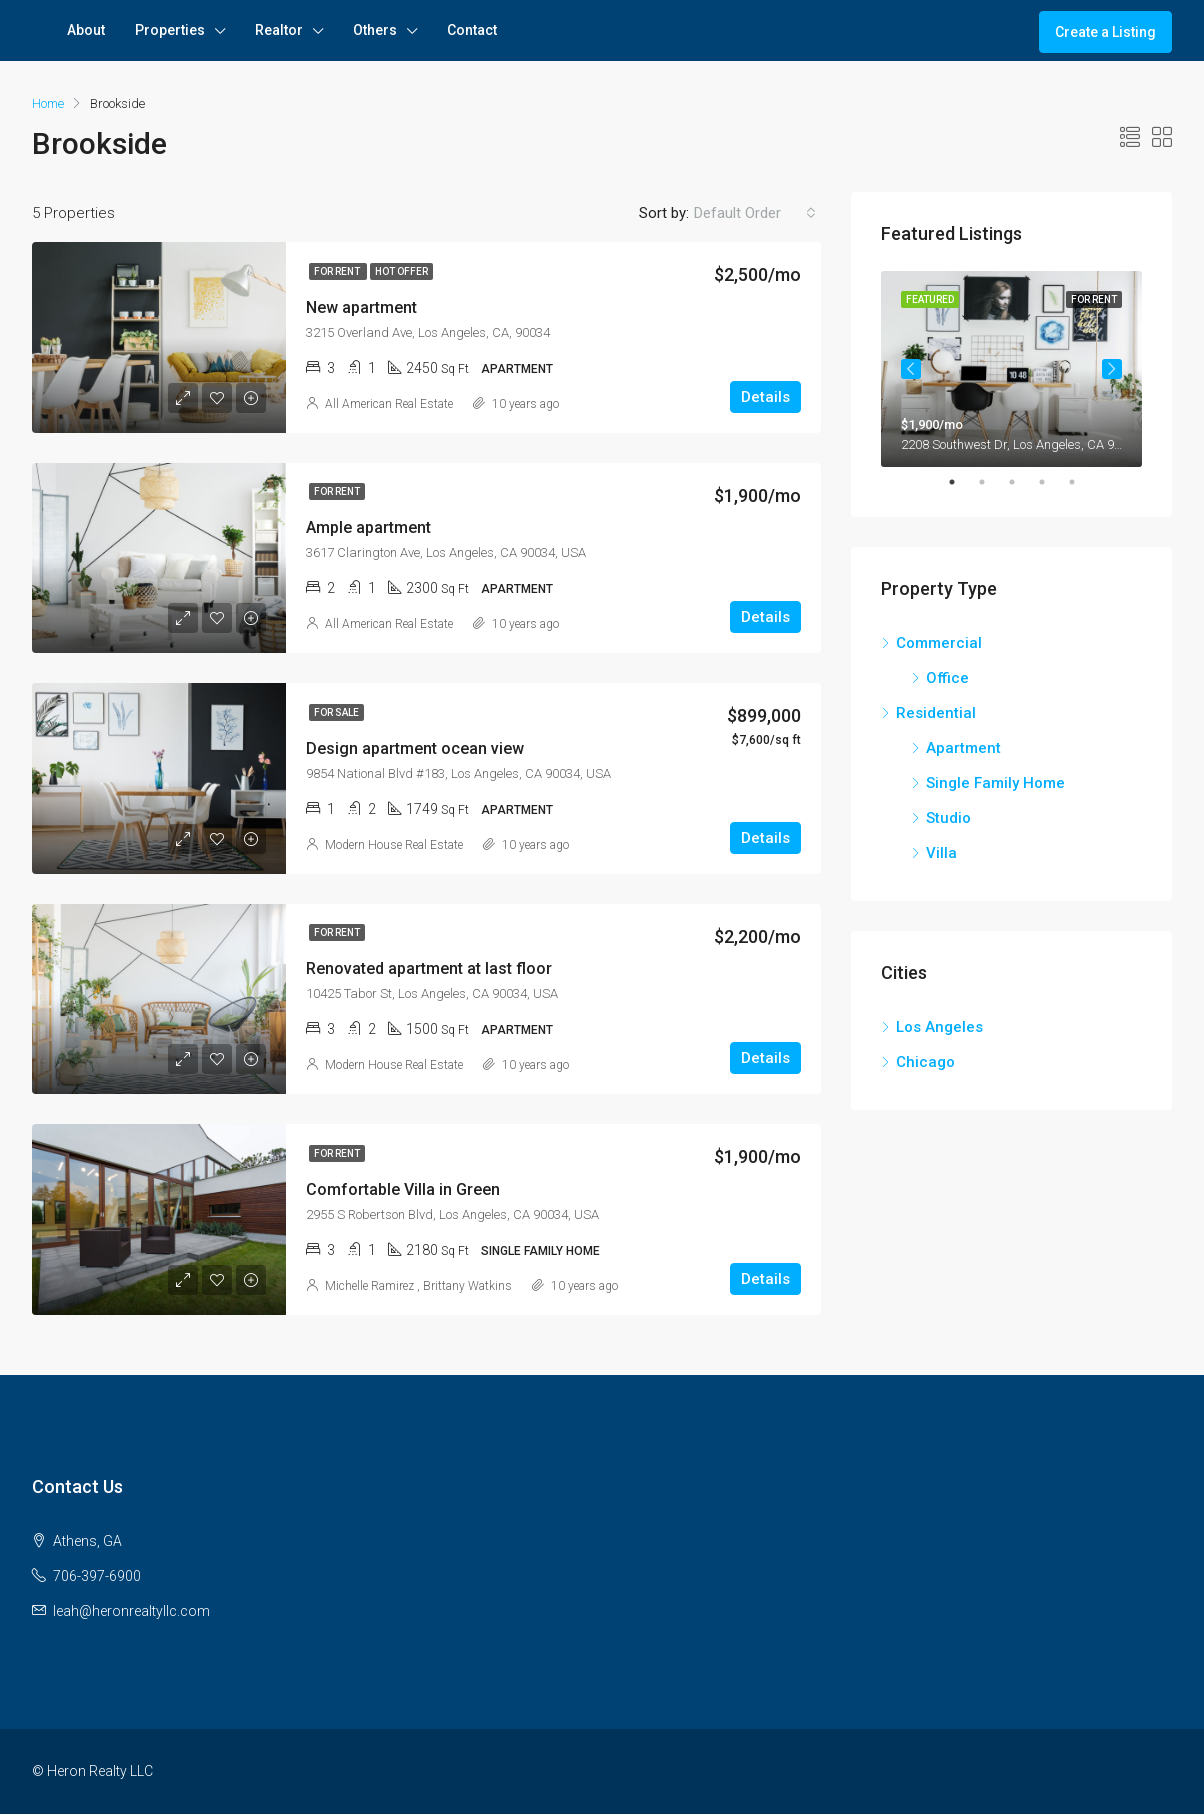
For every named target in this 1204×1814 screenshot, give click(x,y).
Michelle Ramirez (369, 1286)
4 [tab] (1052, 482)
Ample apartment (368, 527)
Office (947, 678)
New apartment (361, 307)
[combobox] (755, 213)
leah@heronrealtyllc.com (131, 1611)
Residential (936, 713)
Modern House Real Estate (394, 845)
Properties (170, 30)
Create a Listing (1105, 32)
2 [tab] (992, 482)
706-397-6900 (97, 1576)
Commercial (939, 643)
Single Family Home (995, 783)
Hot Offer (401, 271)
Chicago (925, 1062)
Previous (911, 369)
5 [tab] (1082, 482)
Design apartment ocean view (415, 748)
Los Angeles (939, 1027)
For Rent (338, 271)
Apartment (963, 748)
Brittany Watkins (467, 1286)
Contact (472, 30)
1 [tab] (962, 482)
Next (1112, 369)
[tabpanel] (1011, 369)
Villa (941, 853)
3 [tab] (1022, 482)
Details (765, 397)
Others (375, 30)
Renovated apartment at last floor (429, 968)
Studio (948, 818)
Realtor (279, 30)
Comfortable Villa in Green (403, 1189)
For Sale (336, 712)
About (86, 30)
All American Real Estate (389, 404)
